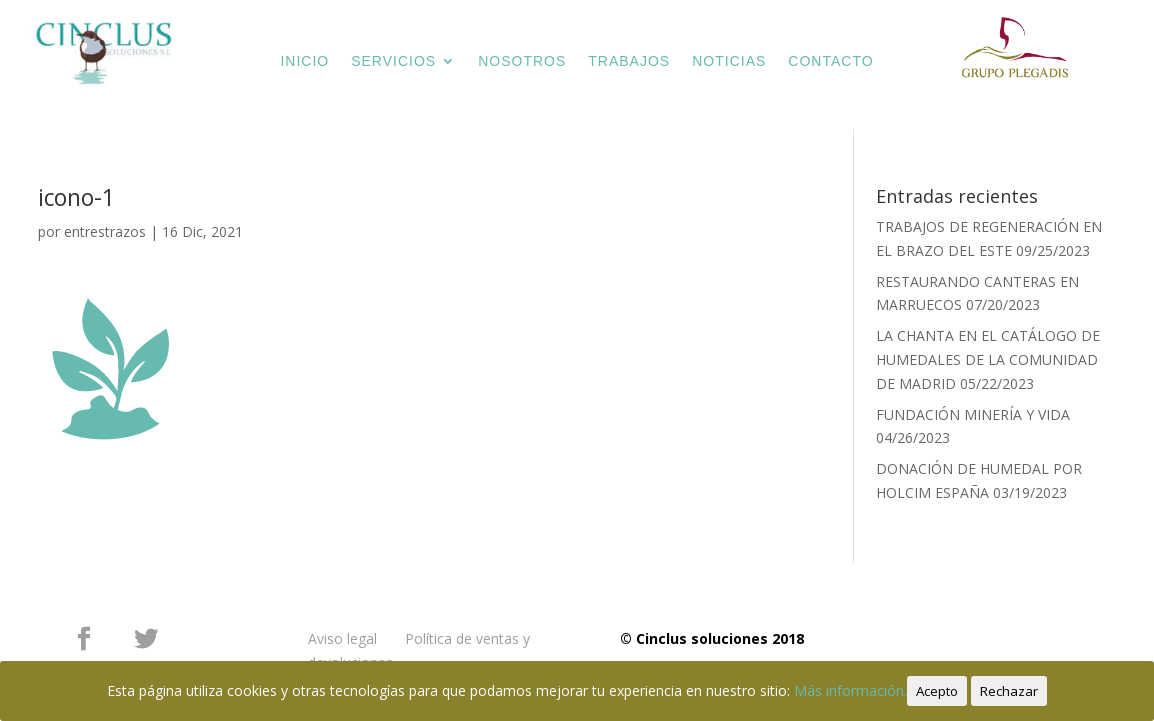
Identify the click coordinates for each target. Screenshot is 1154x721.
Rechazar (1009, 691)
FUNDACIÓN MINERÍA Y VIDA (973, 414)
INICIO (304, 61)
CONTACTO (830, 61)
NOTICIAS (729, 61)
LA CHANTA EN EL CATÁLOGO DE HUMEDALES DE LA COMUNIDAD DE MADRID (988, 359)
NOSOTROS (522, 61)
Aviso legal (342, 638)
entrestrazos (105, 231)
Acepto (937, 691)
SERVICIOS (393, 61)
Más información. (850, 690)
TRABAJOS (629, 61)
